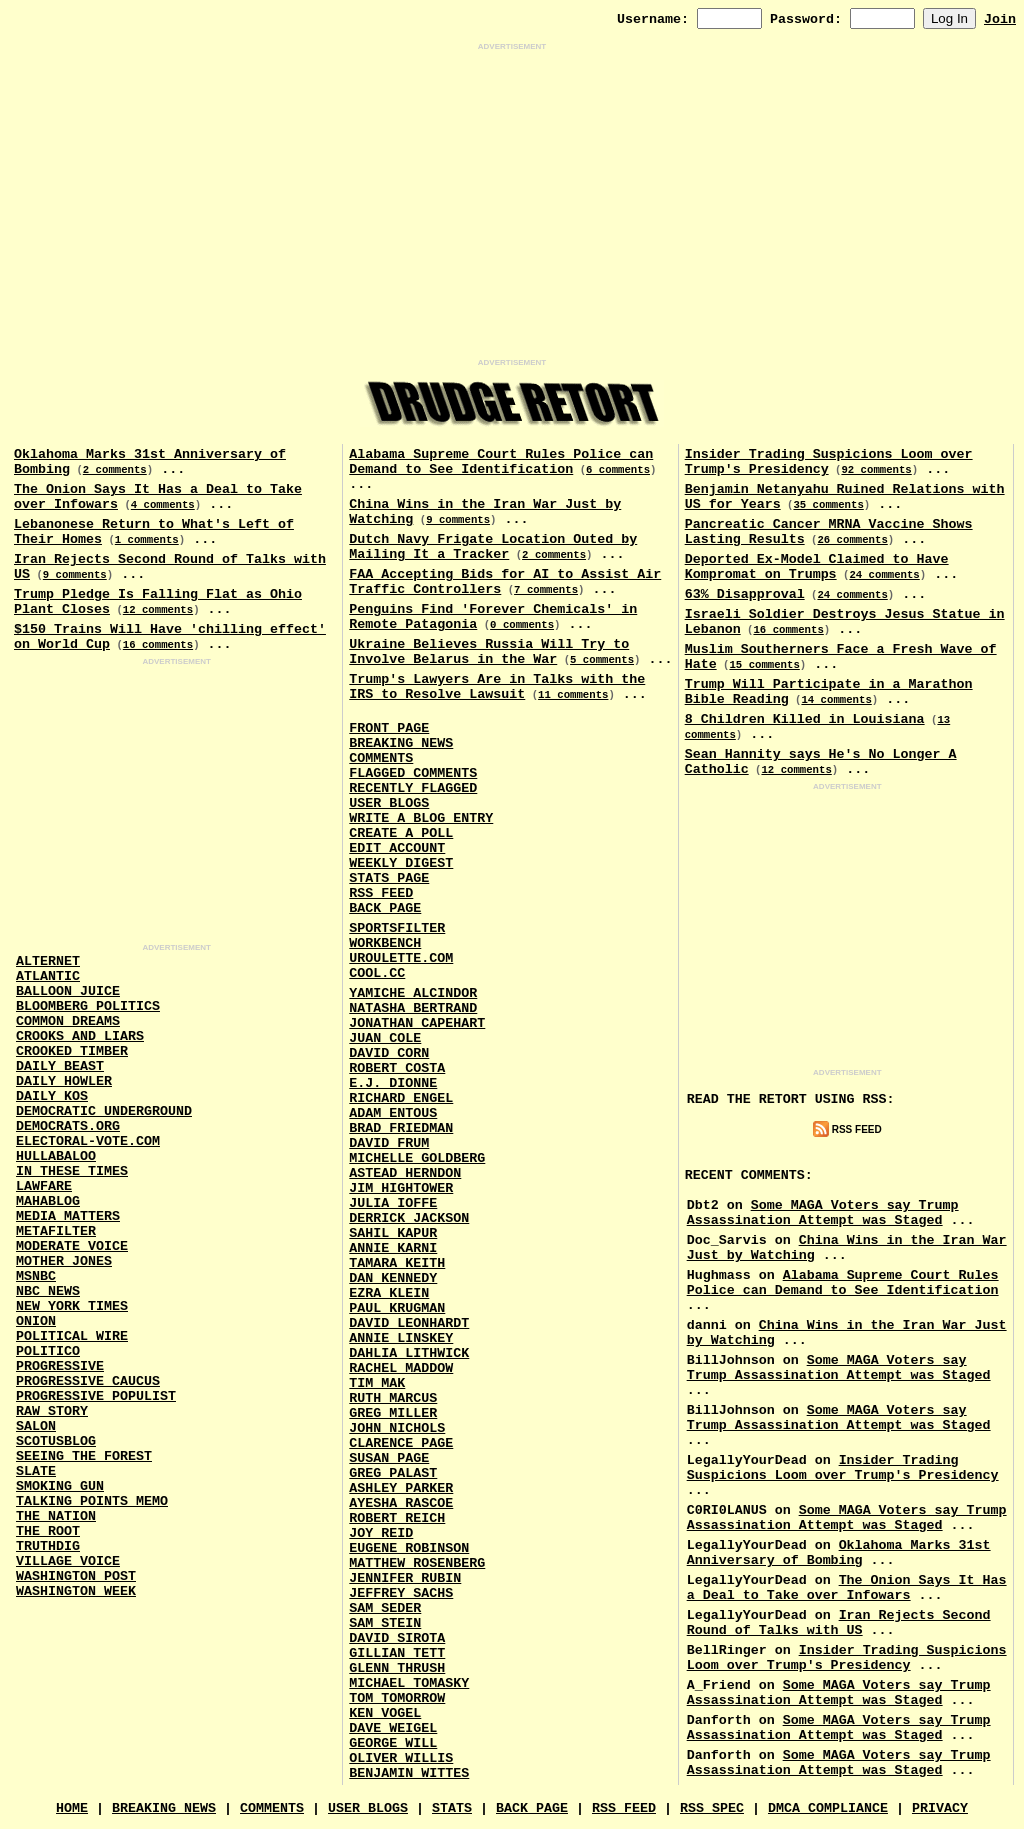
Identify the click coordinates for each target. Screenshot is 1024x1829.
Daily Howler (64, 1081)
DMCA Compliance (828, 1808)
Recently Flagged (413, 788)
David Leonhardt (409, 1323)
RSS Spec (712, 1808)
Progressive (60, 1366)
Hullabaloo (56, 1156)
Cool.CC (377, 973)
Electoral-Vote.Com (88, 1141)
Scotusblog (56, 1441)
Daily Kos (52, 1096)
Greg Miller (393, 1413)
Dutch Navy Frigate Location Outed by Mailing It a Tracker (493, 547)
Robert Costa (397, 1068)
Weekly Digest (401, 863)
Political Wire (72, 1336)
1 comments (147, 540)
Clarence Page (401, 1443)
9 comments (75, 575)
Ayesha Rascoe (401, 1503)
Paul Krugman (397, 1308)
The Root (48, 1531)
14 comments (836, 700)
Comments (381, 758)
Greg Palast (393, 1473)
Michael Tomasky (409, 1683)
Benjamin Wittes (409, 1773)
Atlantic (48, 976)
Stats (452, 1808)
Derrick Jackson (409, 1218)
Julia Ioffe (393, 1203)
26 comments (852, 540)
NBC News (48, 1291)
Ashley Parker (401, 1488)
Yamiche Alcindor (413, 993)
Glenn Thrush (397, 1668)
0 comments (522, 625)
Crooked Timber (72, 1051)
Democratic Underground (104, 1111)
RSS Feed (381, 893)
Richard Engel (401, 1098)
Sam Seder (385, 1608)
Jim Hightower (401, 1188)
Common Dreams (68, 1021)
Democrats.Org (68, 1126)
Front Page (389, 728)
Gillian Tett (397, 1653)
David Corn (389, 1053)
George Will (393, 1743)
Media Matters (68, 1216)
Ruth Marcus (393, 1398)
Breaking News (401, 743)
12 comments (158, 610)
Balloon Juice (68, 991)
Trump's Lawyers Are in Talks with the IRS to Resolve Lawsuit (497, 687)
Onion (36, 1321)
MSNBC (36, 1276)
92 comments (876, 470)
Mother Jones (64, 1261)
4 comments (163, 505)
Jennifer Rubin (405, 1578)
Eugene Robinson (409, 1548)
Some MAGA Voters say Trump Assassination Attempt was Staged (823, 1213)
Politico (48, 1351)
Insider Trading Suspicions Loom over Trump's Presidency (843, 1468)
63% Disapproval (745, 594)
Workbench (385, 943)
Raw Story (52, 1411)
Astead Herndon (405, 1173)
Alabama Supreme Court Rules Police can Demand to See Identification (501, 462)
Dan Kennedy (393, 1278)
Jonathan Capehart (417, 1023)
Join (1000, 19)
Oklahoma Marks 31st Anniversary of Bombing (839, 1553)
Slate (36, 1471)
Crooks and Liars (80, 1036)
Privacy (940, 1808)
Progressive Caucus (88, 1381)
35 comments (828, 505)
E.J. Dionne (393, 1083)
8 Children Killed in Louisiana (805, 719)
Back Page (385, 908)
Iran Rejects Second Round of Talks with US (839, 1623)
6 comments (618, 470)
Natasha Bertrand (413, 1008)
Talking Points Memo (92, 1501)
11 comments (573, 695)
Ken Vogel (385, 1713)
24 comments (884, 575)
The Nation (56, 1516)
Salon (36, 1426)
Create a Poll (401, 833)
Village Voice (68, 1561)
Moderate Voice (72, 1246)
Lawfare (44, 1186)
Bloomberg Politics (88, 1006)
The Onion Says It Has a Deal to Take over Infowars (847, 1588)
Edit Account (397, 848)
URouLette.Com (401, 958)
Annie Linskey (401, 1338)
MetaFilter (56, 1231)
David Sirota (397, 1638)
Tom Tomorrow (397, 1698)
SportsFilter (397, 928)
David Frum (389, 1143)
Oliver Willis (401, 1758)
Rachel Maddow (401, 1368)
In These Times (72, 1171)
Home (72, 1808)
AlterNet (48, 961)
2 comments (115, 470)
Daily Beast (60, 1066)
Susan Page (389, 1458)
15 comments (764, 665)
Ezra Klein (389, 1293)
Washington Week (76, 1591)
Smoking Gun (60, 1486)
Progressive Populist (96, 1396)
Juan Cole (385, 1038)
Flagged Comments (413, 773)
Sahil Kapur (393, 1233)
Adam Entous (393, 1113)
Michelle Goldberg (417, 1158)
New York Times (72, 1306)
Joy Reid (381, 1533)
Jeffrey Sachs (401, 1593)
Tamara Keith (397, 1263)
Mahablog (48, 1201)
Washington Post (76, 1576)
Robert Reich (397, 1518)
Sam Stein (385, 1623)
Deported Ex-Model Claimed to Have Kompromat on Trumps (817, 567)
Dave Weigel (393, 1728)
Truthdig (48, 1546)
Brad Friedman (401, 1128)
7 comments (546, 590)
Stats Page (389, 878)
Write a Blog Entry (421, 818)
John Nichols (397, 1428)
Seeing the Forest (84, 1456)
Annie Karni (393, 1248)
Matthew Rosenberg (417, 1563)
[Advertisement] (512, 205)
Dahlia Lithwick (409, 1353)
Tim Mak (377, 1383)
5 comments (602, 660)
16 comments (158, 645)
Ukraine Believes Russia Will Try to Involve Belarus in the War (489, 652)
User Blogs (389, 803)
